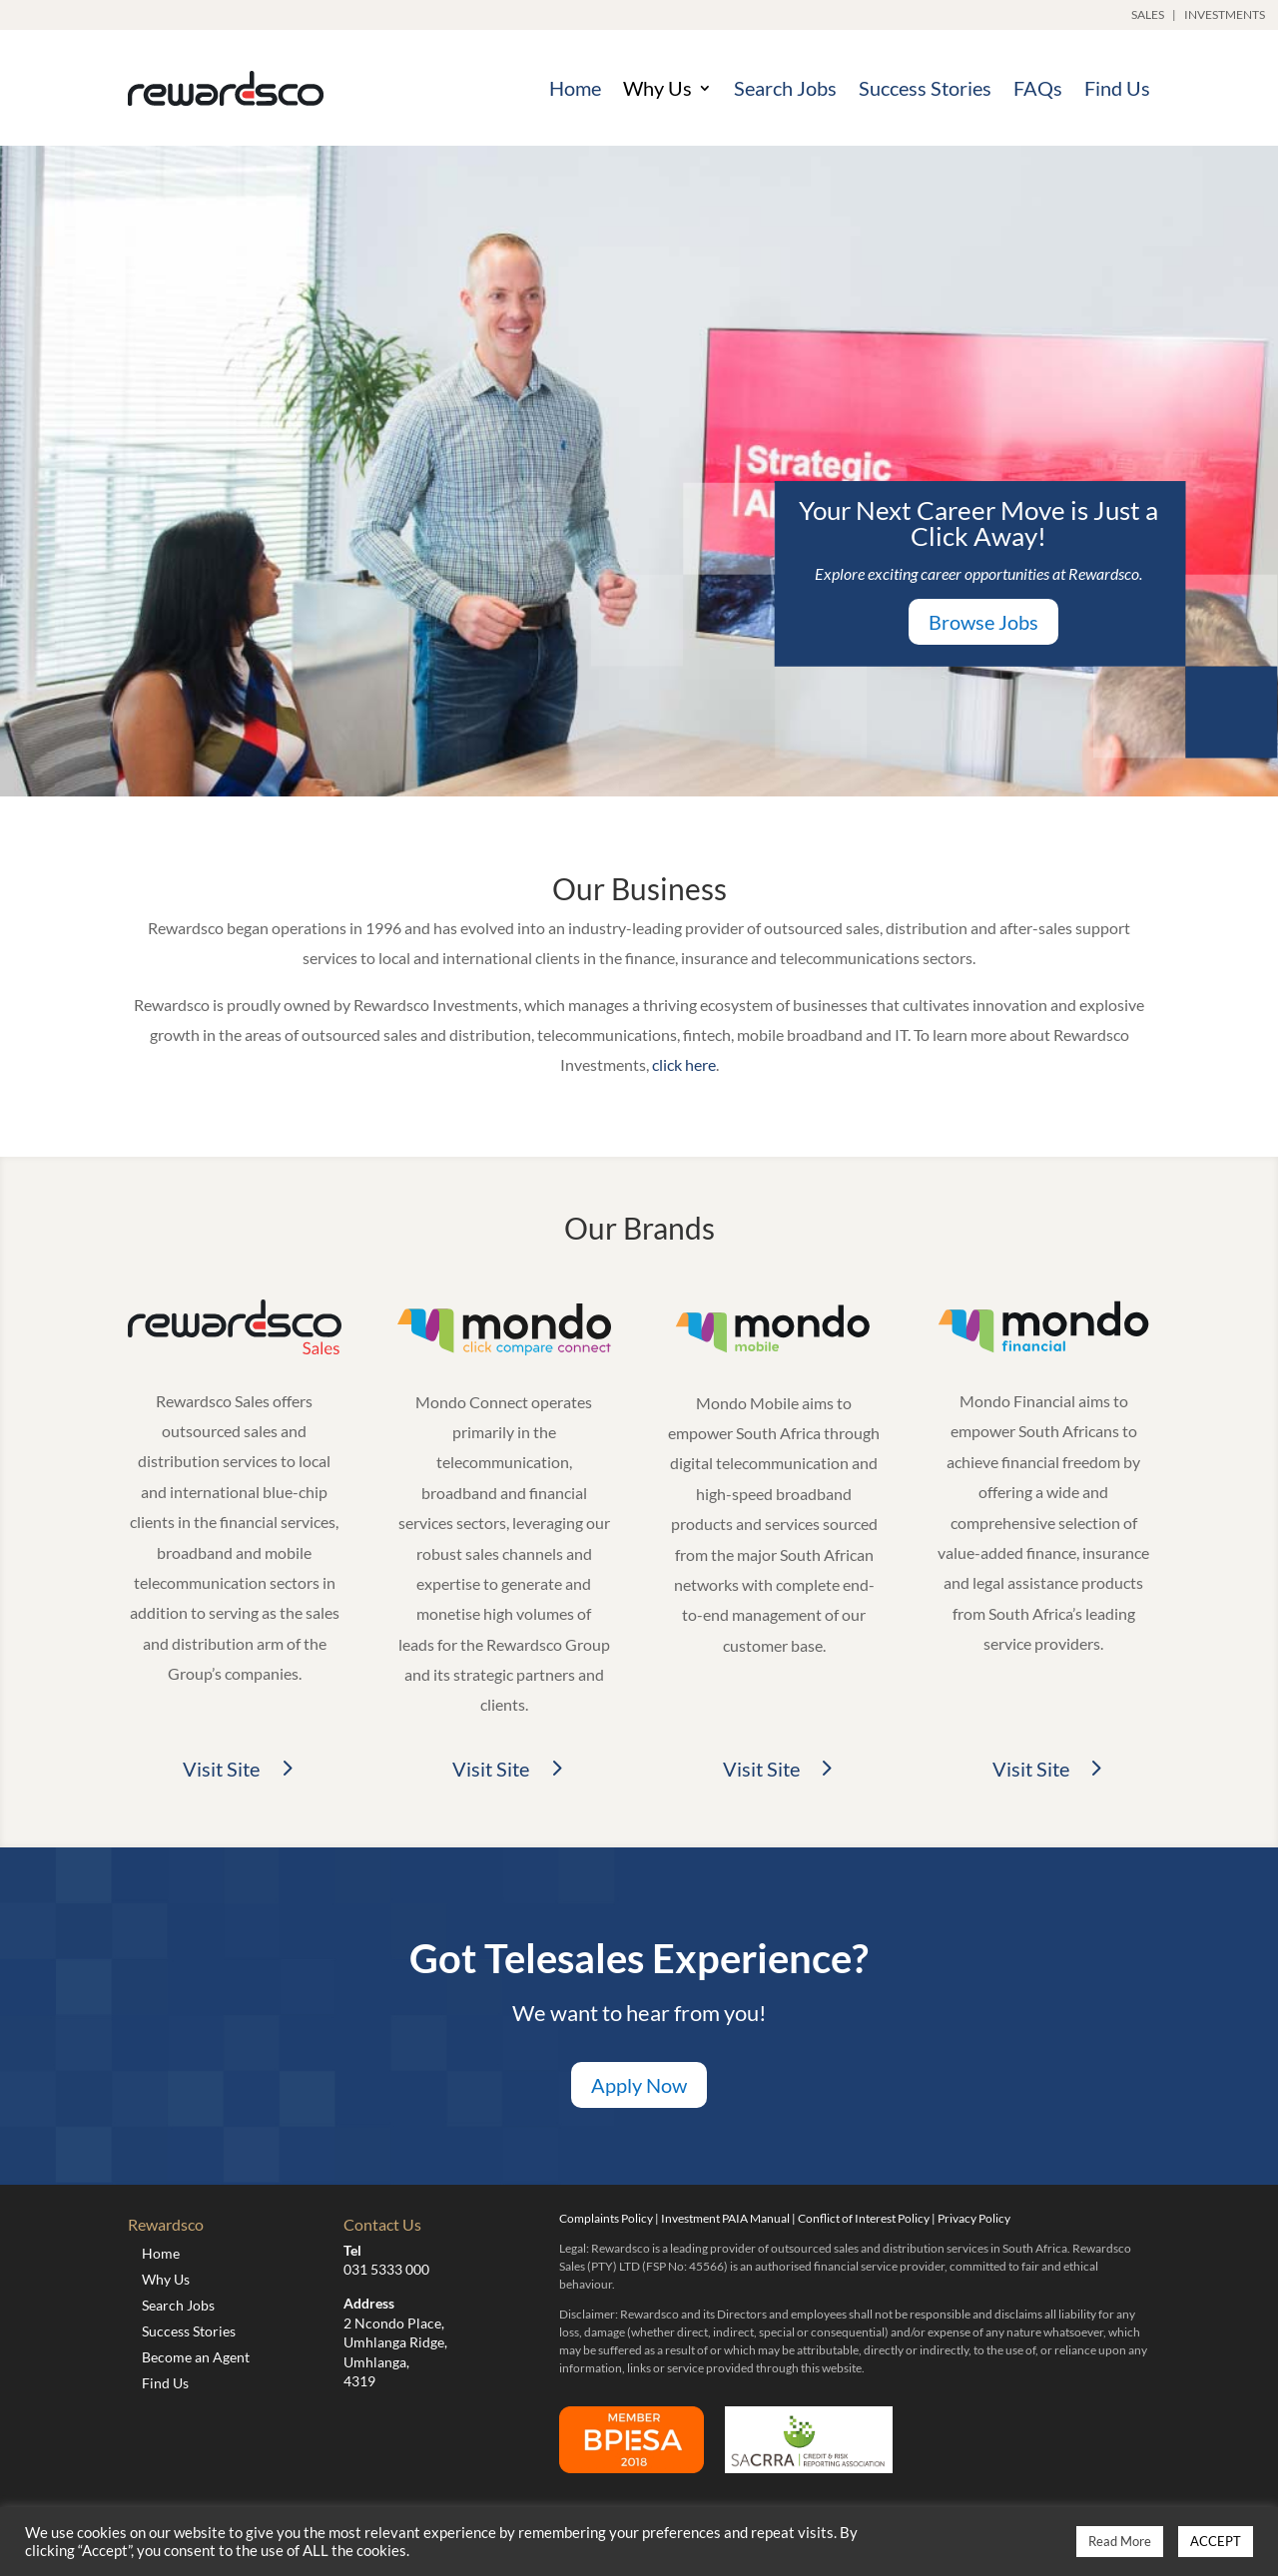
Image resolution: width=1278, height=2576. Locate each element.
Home (575, 88)
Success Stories (925, 88)
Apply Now (639, 2085)
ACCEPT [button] (1215, 2541)
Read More (1119, 2541)
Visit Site (221, 1769)
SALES (1147, 14)
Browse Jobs (983, 622)
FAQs (1037, 88)
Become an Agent (196, 2356)
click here (684, 1064)
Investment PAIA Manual (725, 2218)
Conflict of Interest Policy (864, 2218)
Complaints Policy (606, 2218)
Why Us (657, 88)
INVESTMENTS (1224, 14)
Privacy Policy (974, 2218)
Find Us (1117, 88)
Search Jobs (785, 88)
